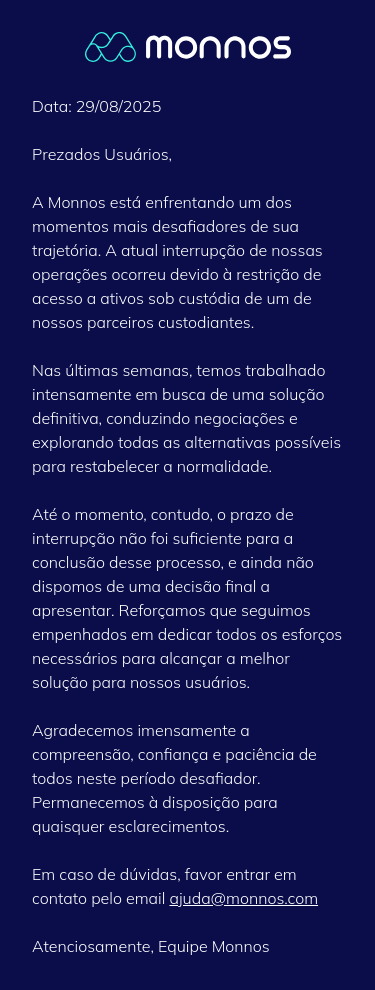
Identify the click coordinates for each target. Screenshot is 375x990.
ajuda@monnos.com (243, 898)
